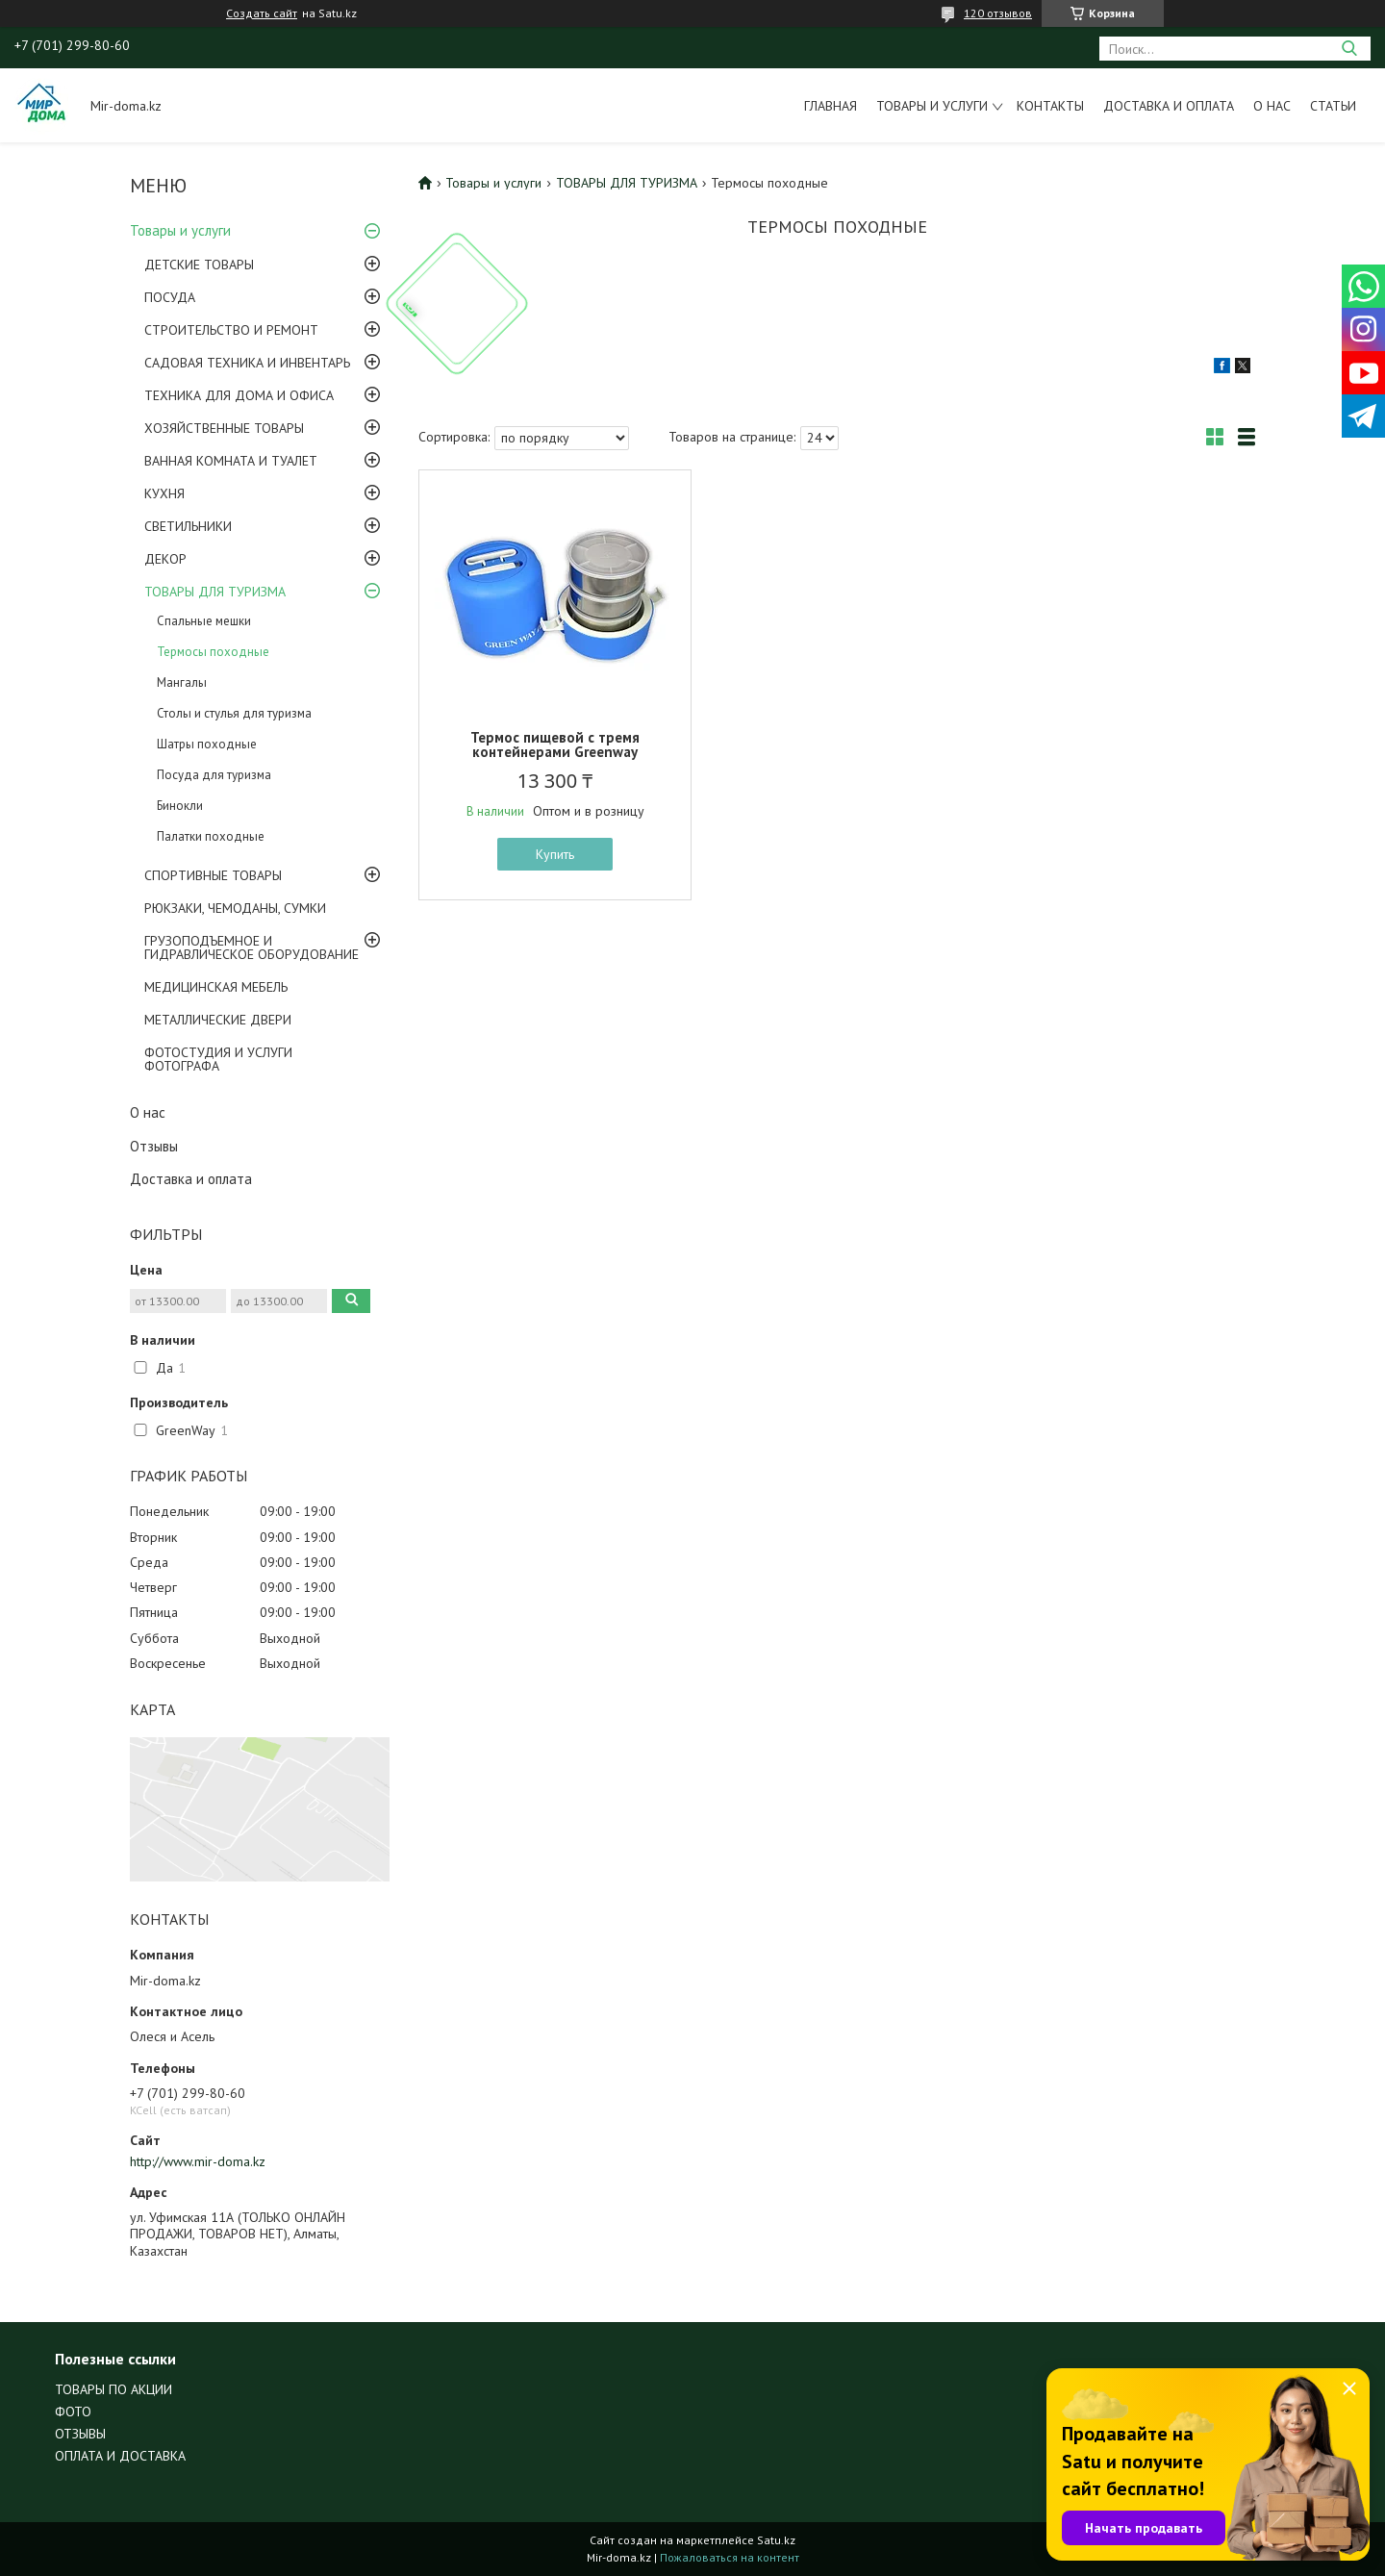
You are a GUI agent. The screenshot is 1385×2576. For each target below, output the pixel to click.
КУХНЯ (164, 493)
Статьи (1333, 105)
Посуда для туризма (214, 775)
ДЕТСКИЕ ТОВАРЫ (199, 264)
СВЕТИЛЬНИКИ (188, 526)
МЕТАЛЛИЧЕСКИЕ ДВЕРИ (217, 1019)
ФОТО (73, 2411)
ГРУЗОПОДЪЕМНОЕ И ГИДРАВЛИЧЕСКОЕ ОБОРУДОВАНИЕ (251, 947)
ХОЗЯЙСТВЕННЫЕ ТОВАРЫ (224, 428)
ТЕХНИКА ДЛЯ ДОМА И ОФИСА (239, 395)
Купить (555, 854)
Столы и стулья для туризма (234, 713)
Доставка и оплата (1168, 105)
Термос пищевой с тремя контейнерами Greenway (555, 744)
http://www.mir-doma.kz (197, 2161)
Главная (830, 105)
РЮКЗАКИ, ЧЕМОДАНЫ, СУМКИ (235, 908)
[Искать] (1349, 49)
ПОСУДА (169, 297)
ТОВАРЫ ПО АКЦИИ (113, 2389)
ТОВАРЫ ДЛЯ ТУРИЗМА (215, 591)
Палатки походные (210, 836)
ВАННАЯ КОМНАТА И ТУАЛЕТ (230, 460)
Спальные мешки (204, 621)
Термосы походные (213, 652)
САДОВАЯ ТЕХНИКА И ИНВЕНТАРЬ (247, 362)
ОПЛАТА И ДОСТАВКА (120, 2455)
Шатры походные (207, 744)
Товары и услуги (932, 105)
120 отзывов (998, 13)
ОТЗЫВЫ (80, 2433)
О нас (1272, 105)
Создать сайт (261, 13)
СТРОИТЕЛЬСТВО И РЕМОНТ (231, 330)
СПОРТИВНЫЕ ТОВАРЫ (213, 875)
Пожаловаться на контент (729, 2557)
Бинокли (180, 805)
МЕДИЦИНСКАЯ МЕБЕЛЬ (216, 987)
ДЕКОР (165, 559)
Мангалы (182, 682)
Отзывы (154, 1146)
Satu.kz (776, 2540)
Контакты (1050, 105)
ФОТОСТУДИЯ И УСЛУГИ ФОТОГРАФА (218, 1059)
